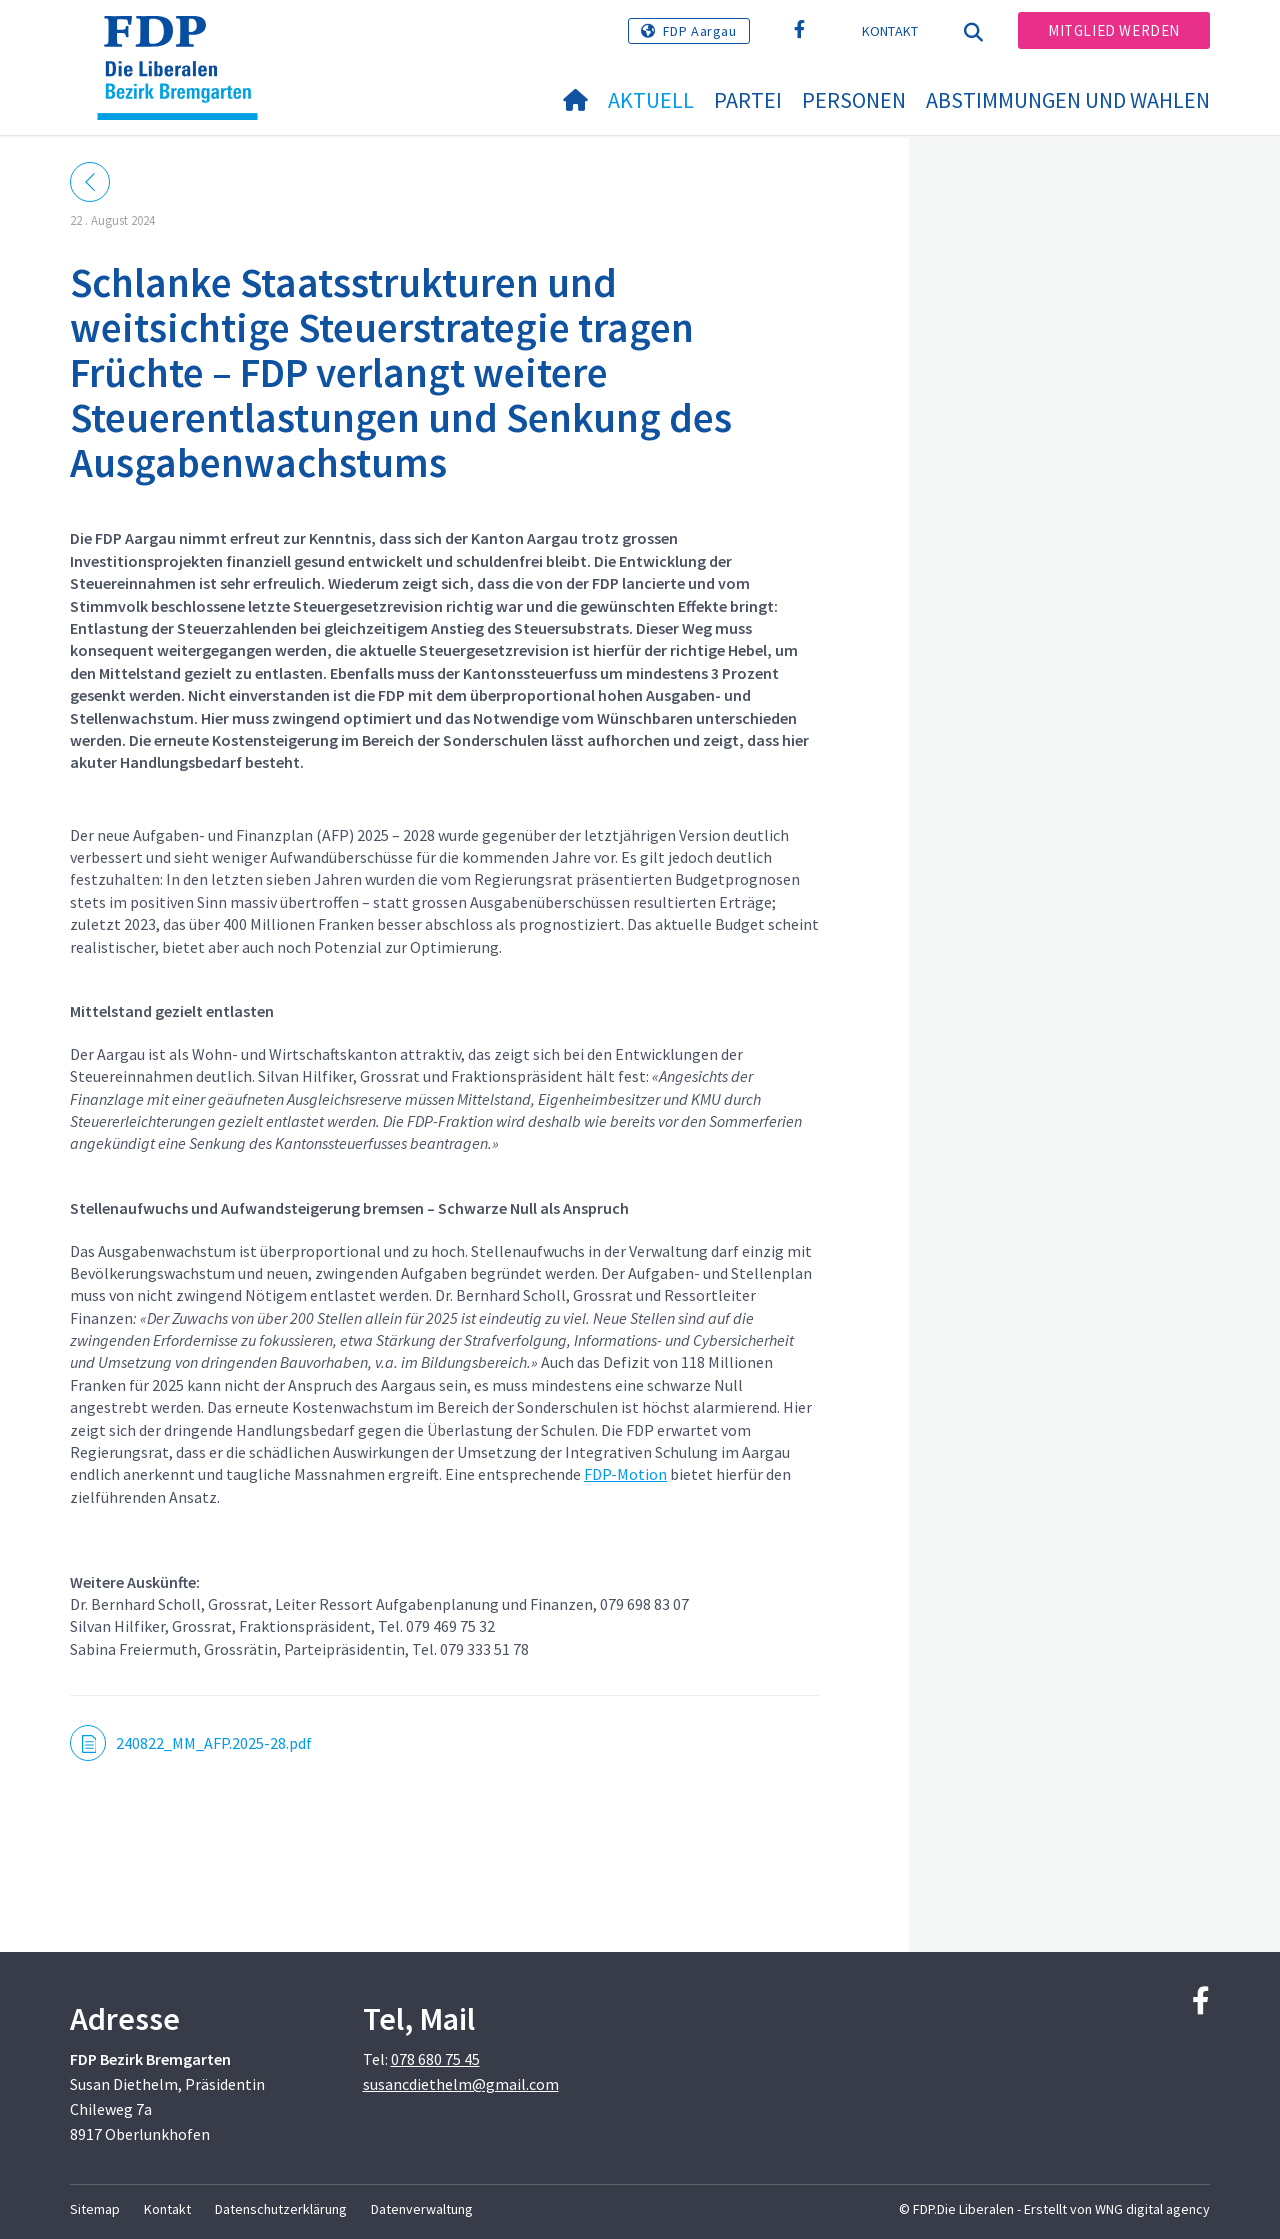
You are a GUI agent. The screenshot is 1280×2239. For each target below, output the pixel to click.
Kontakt (890, 31)
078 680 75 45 (435, 2059)
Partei (748, 100)
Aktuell (651, 100)
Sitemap (95, 2209)
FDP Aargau (700, 31)
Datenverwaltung (422, 2209)
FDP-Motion (625, 1474)
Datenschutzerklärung (281, 2209)
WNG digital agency (1152, 2209)
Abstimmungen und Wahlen (1068, 100)
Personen (854, 100)
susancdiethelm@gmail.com (461, 2084)
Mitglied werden (1114, 30)
